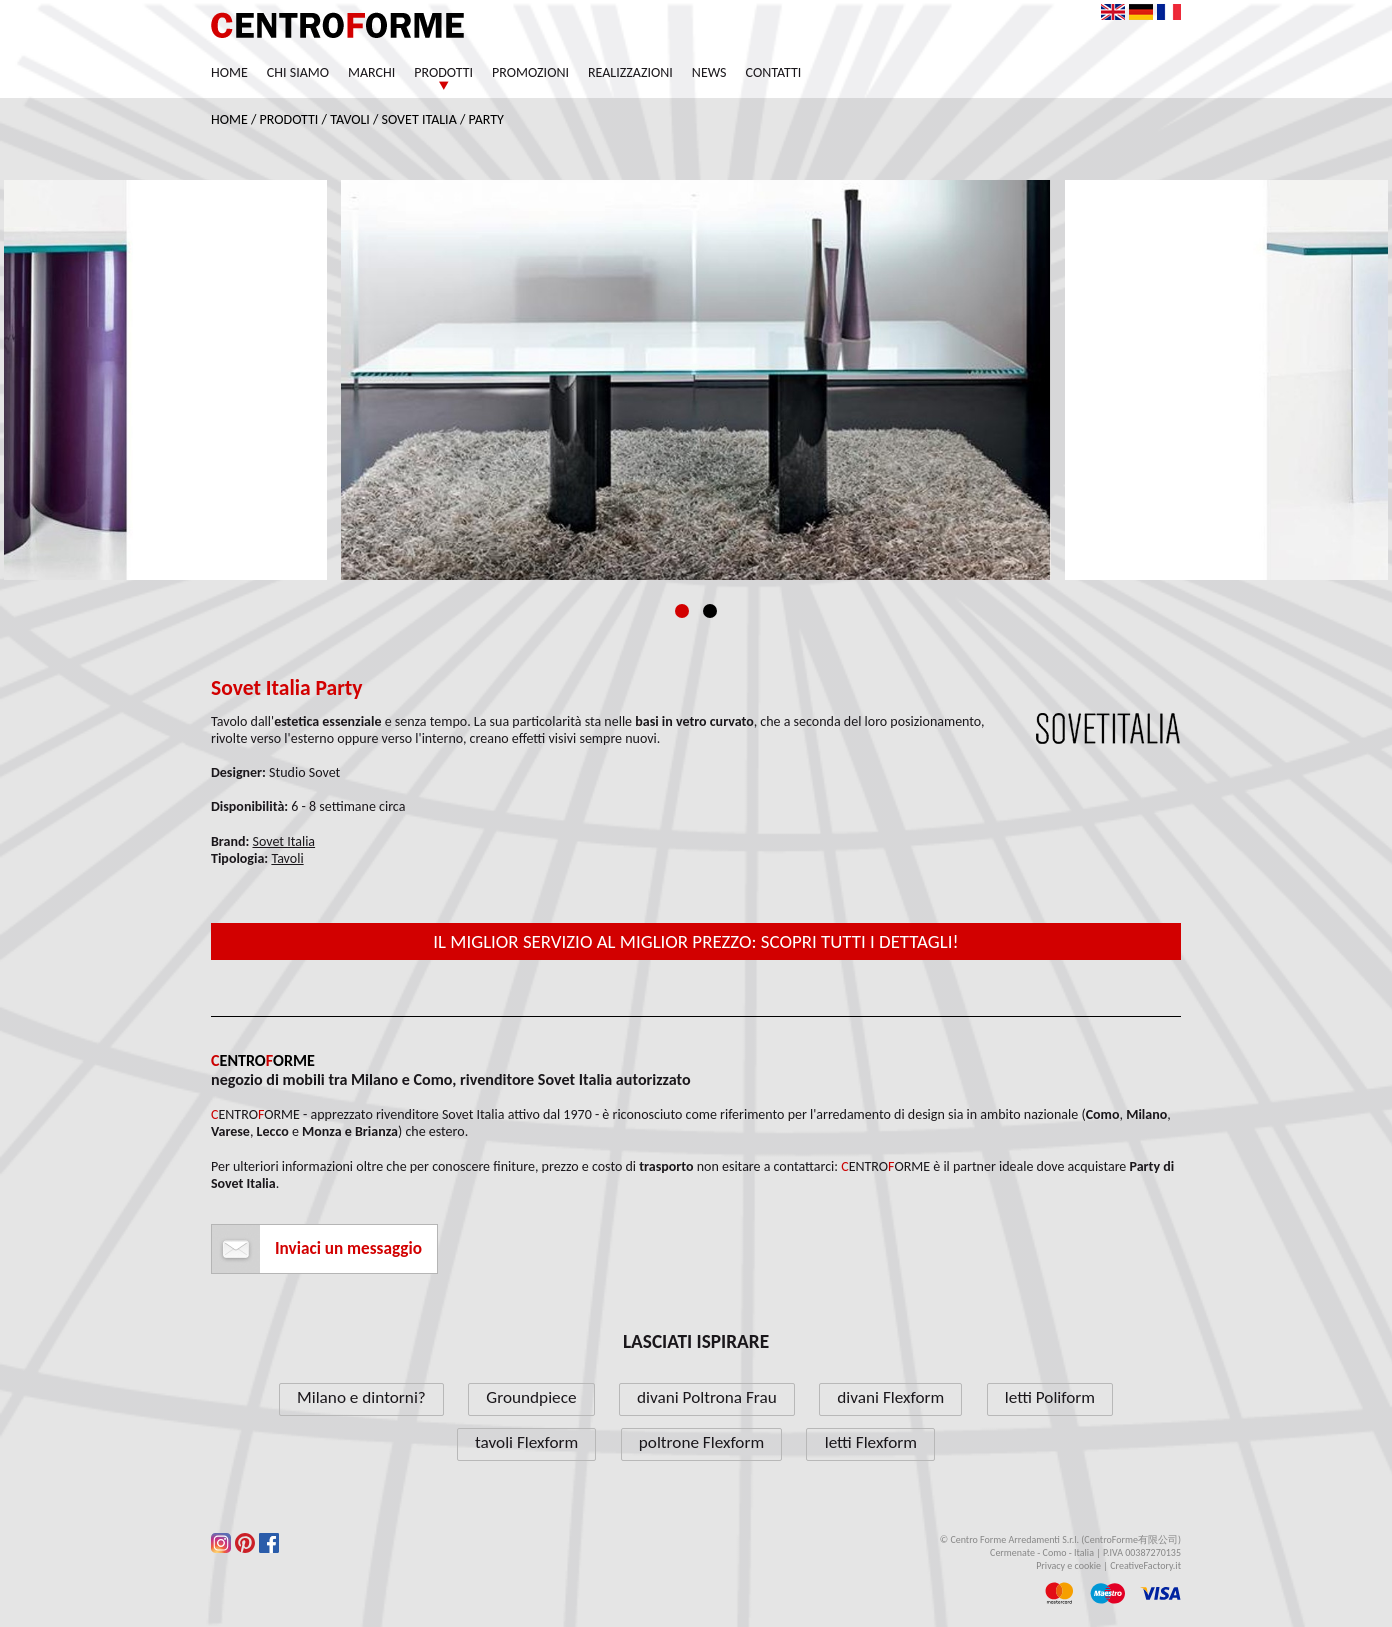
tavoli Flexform (526, 1442)
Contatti (774, 72)
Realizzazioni (630, 72)
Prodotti (443, 72)
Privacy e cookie (1068, 1565)
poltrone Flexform (701, 1442)
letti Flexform (871, 1442)
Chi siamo (298, 72)
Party (486, 119)
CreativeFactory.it (1145, 1565)
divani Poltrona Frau (707, 1397)
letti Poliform (1050, 1397)
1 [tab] (682, 611)
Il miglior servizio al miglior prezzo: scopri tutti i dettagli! (695, 941)
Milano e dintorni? (361, 1397)
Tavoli (350, 119)
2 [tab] (710, 611)
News (709, 72)
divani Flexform (890, 1397)
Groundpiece (531, 1397)
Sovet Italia (419, 119)
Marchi (371, 72)
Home (229, 72)
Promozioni (530, 72)
